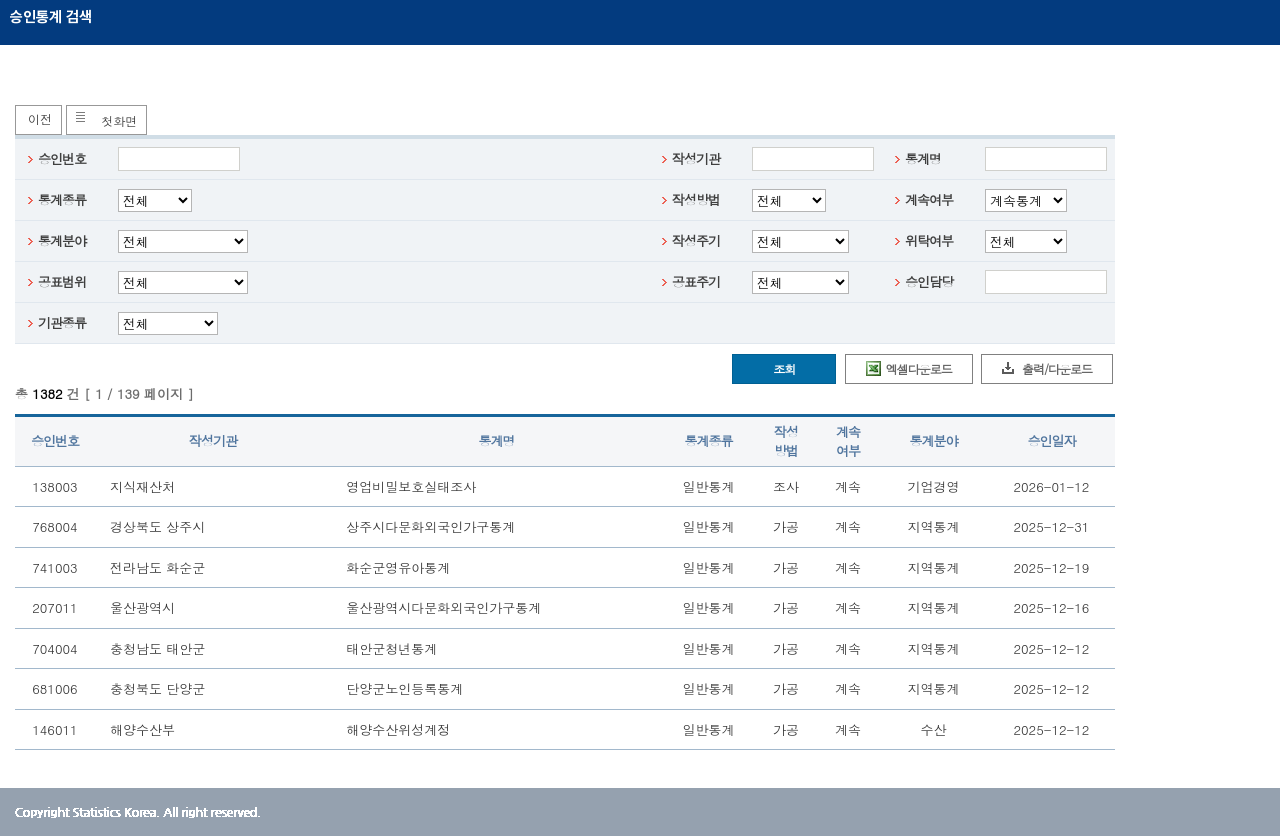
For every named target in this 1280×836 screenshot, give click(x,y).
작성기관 (696, 158)
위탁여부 (929, 240)
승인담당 (929, 281)
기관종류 (62, 322)
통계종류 (62, 199)
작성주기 (696, 240)
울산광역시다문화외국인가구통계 (443, 607)
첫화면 (119, 120)
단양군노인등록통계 (404, 688)
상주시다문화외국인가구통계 (430, 526)
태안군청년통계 (391, 648)
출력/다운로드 (1057, 368)
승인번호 (62, 158)
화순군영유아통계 (398, 567)
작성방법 (696, 199)
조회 (784, 368)
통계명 (923, 158)
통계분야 (62, 240)
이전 (40, 118)
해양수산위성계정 (398, 729)
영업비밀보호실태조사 (411, 486)
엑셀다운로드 (919, 368)
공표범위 (62, 281)
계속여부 (929, 199)
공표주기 (696, 281)
